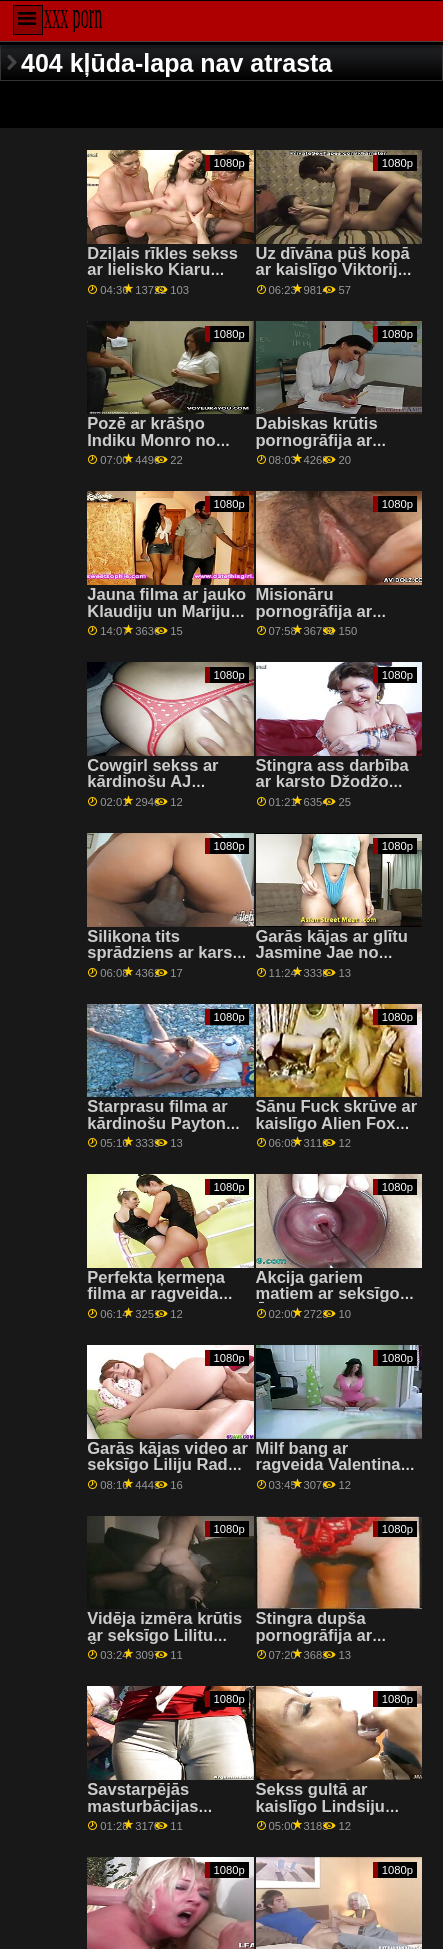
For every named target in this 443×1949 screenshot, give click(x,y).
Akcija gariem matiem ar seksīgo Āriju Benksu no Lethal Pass (328, 1302)
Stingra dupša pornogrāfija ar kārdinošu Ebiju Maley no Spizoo (320, 1643)
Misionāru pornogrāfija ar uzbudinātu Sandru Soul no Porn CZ (331, 619)
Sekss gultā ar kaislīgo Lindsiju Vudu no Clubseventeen (320, 1814)
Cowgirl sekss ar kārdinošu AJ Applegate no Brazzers (152, 790)
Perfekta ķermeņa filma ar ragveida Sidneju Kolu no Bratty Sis (156, 1302)
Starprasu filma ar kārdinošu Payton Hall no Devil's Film (162, 1123)
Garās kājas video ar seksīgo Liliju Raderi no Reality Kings (167, 1465)
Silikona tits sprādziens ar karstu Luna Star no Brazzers (167, 961)
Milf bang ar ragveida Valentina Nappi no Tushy (328, 1465)
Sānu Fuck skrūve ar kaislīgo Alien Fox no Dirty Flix (337, 1123)
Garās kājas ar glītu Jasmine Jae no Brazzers (332, 953)
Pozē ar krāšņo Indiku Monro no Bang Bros (151, 440)
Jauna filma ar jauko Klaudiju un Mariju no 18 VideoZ (166, 611)
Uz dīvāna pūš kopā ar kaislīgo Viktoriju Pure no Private (333, 270)
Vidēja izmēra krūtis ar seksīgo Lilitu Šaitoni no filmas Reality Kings (164, 1643)
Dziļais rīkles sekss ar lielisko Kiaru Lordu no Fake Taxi (162, 270)
